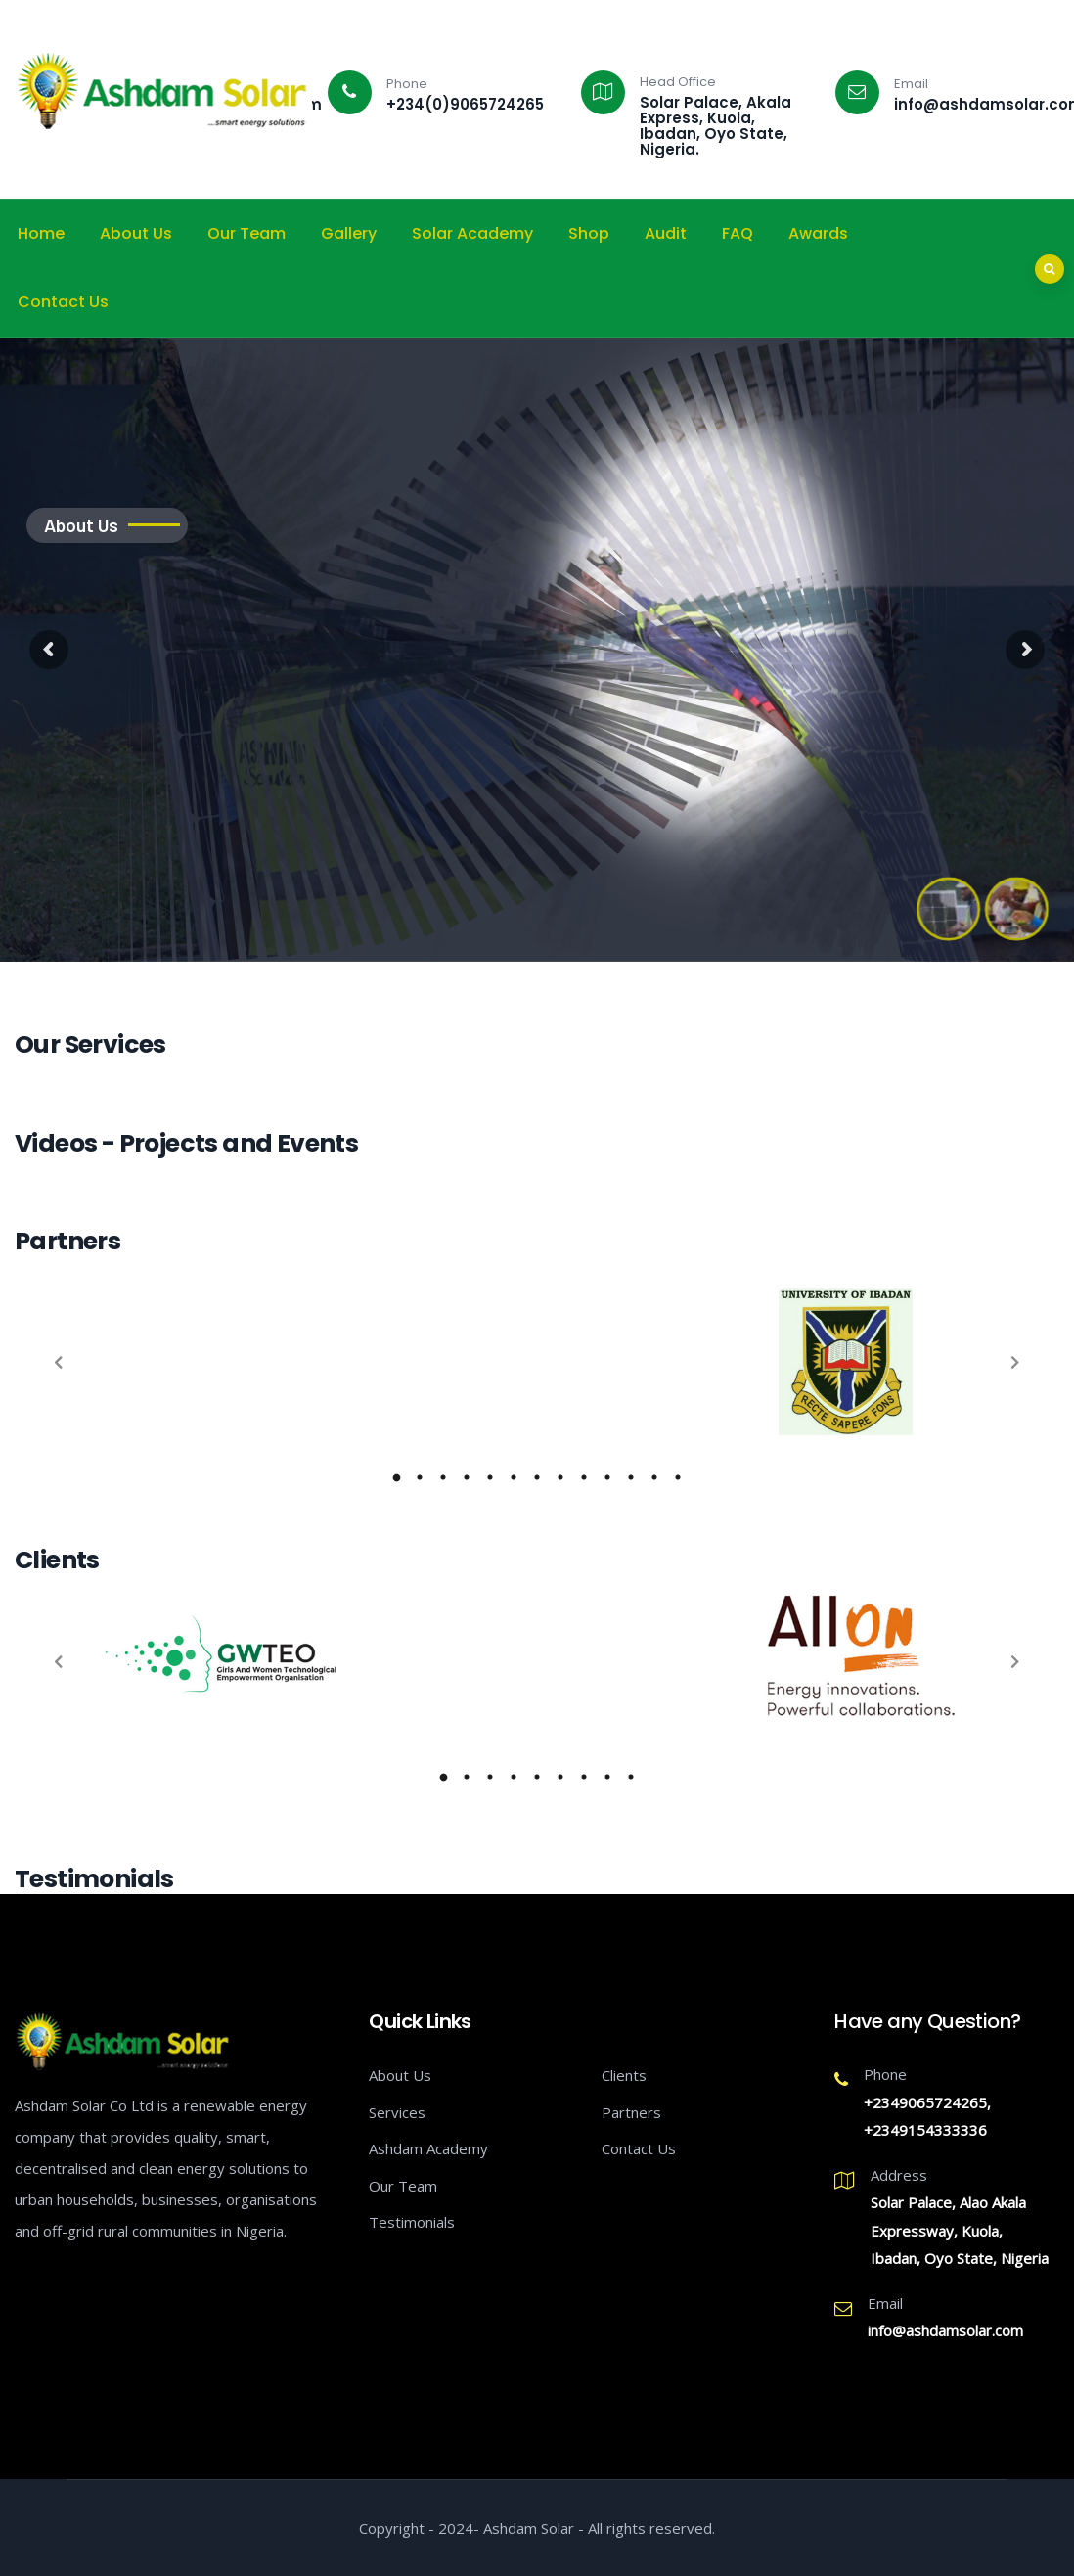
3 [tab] (490, 1776)
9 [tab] (631, 1776)
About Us (136, 233)
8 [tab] (607, 1776)
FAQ (737, 233)
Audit (666, 233)
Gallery (349, 233)
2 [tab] (466, 1776)
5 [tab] (537, 1776)
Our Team (246, 233)
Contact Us (63, 302)
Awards (818, 233)
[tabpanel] (537, 1290)
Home (41, 233)
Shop (588, 233)
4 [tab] (513, 1776)
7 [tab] (584, 1776)
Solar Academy (472, 233)
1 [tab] (443, 1776)
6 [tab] (560, 1776)
